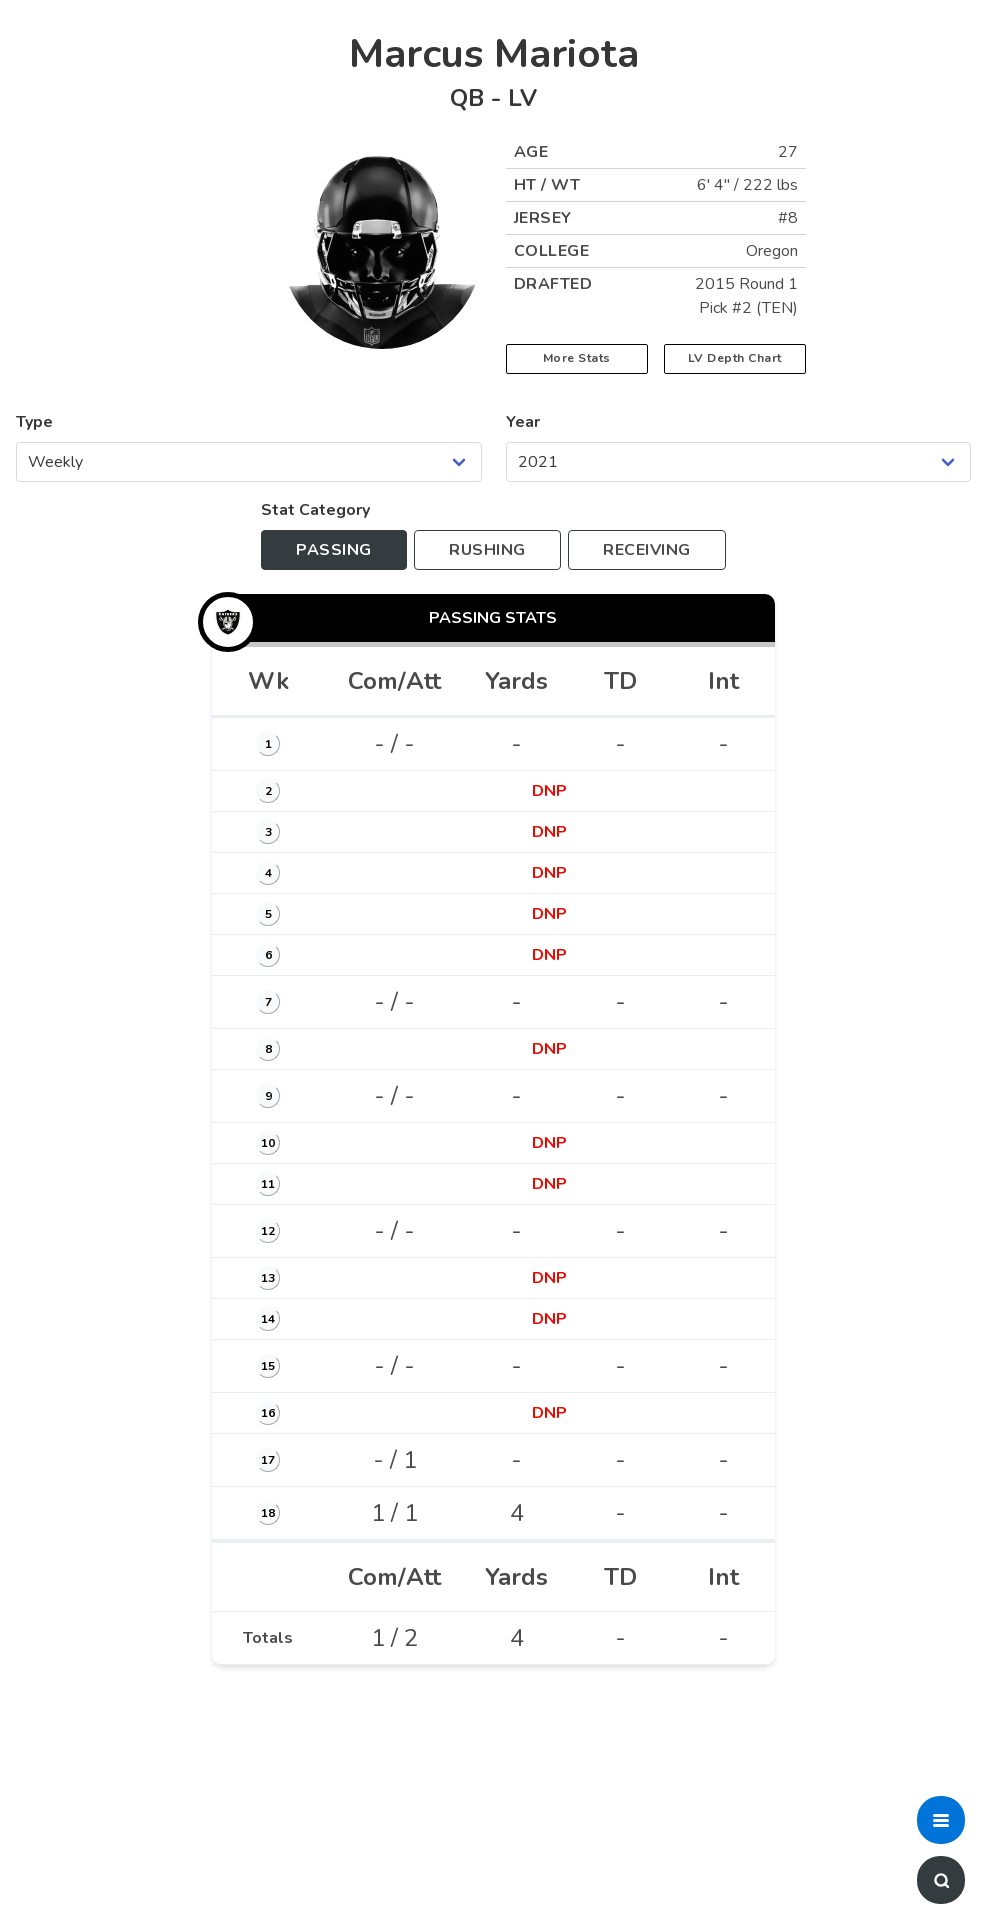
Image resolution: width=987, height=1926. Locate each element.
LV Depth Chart (735, 358)
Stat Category (315, 510)
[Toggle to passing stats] (334, 550)
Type (34, 422)
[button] (941, 1820)
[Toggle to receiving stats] (647, 550)
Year (523, 422)
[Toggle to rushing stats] (487, 550)
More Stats (577, 358)
